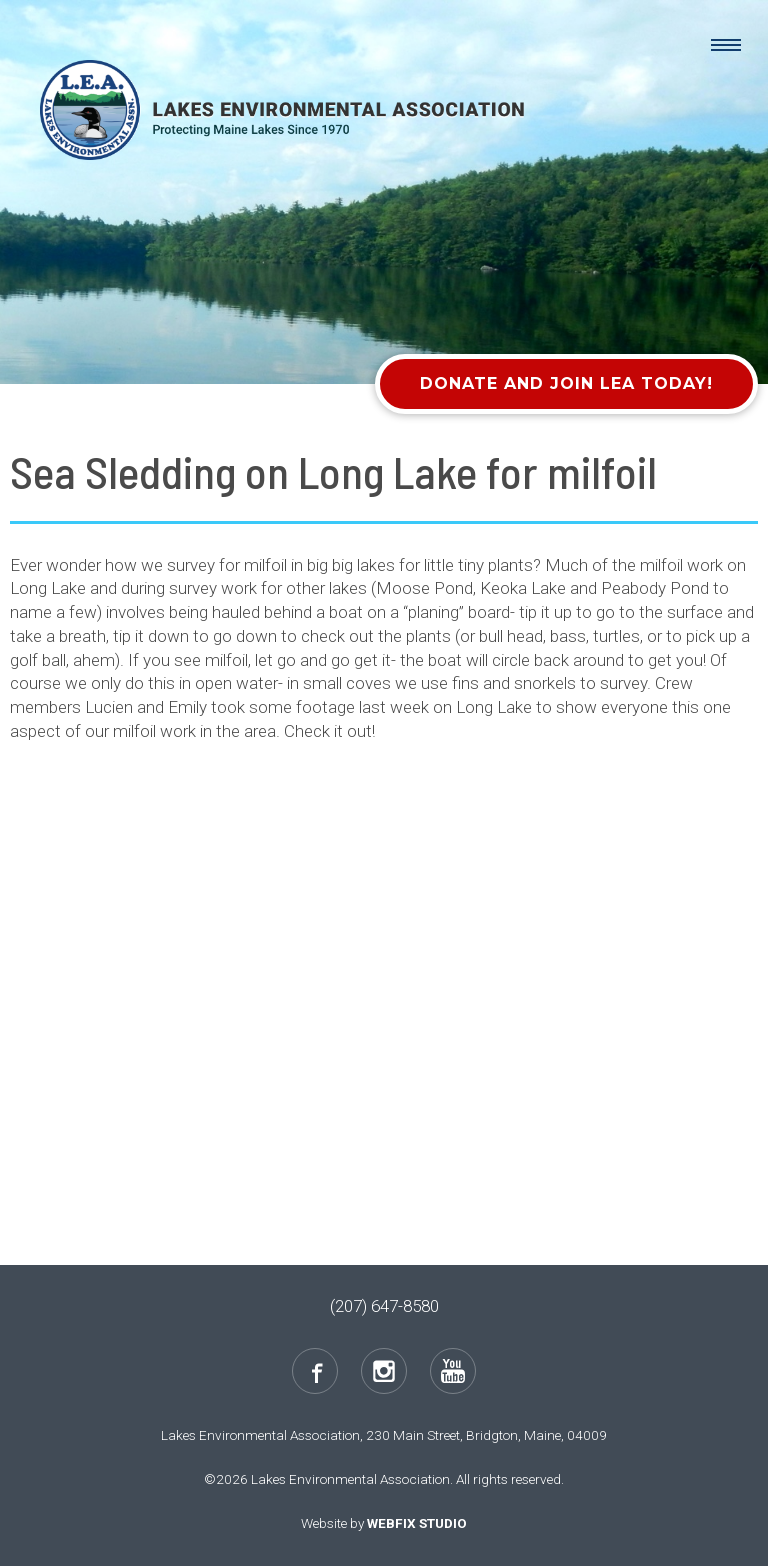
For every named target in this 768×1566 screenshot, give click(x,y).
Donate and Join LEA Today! (566, 383)
